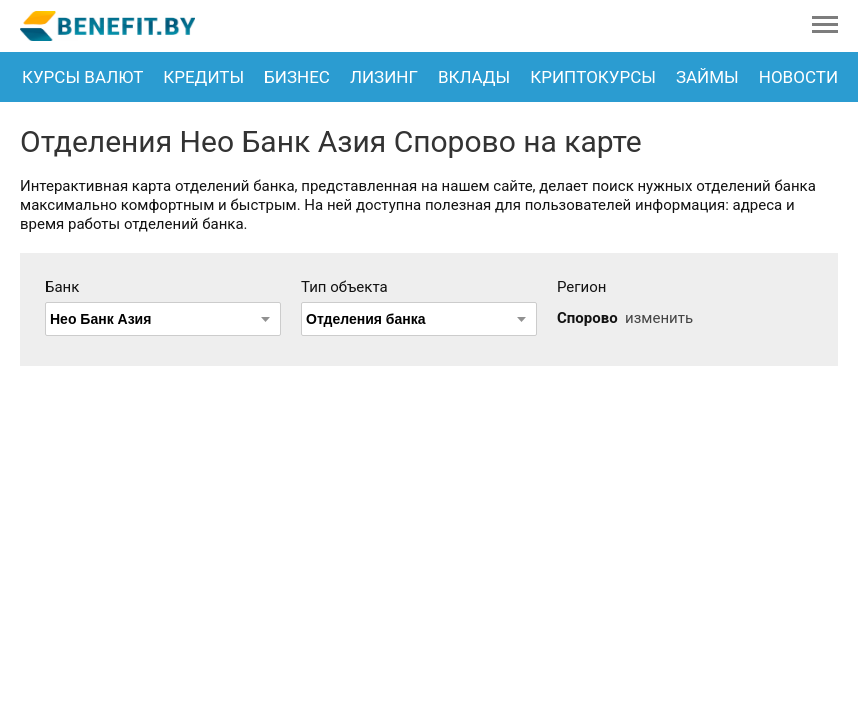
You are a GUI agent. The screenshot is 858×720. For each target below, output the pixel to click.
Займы (707, 77)
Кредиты (203, 77)
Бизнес (297, 77)
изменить (659, 318)
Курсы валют (82, 77)
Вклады (474, 77)
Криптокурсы (593, 77)
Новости (798, 77)
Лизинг (384, 77)
